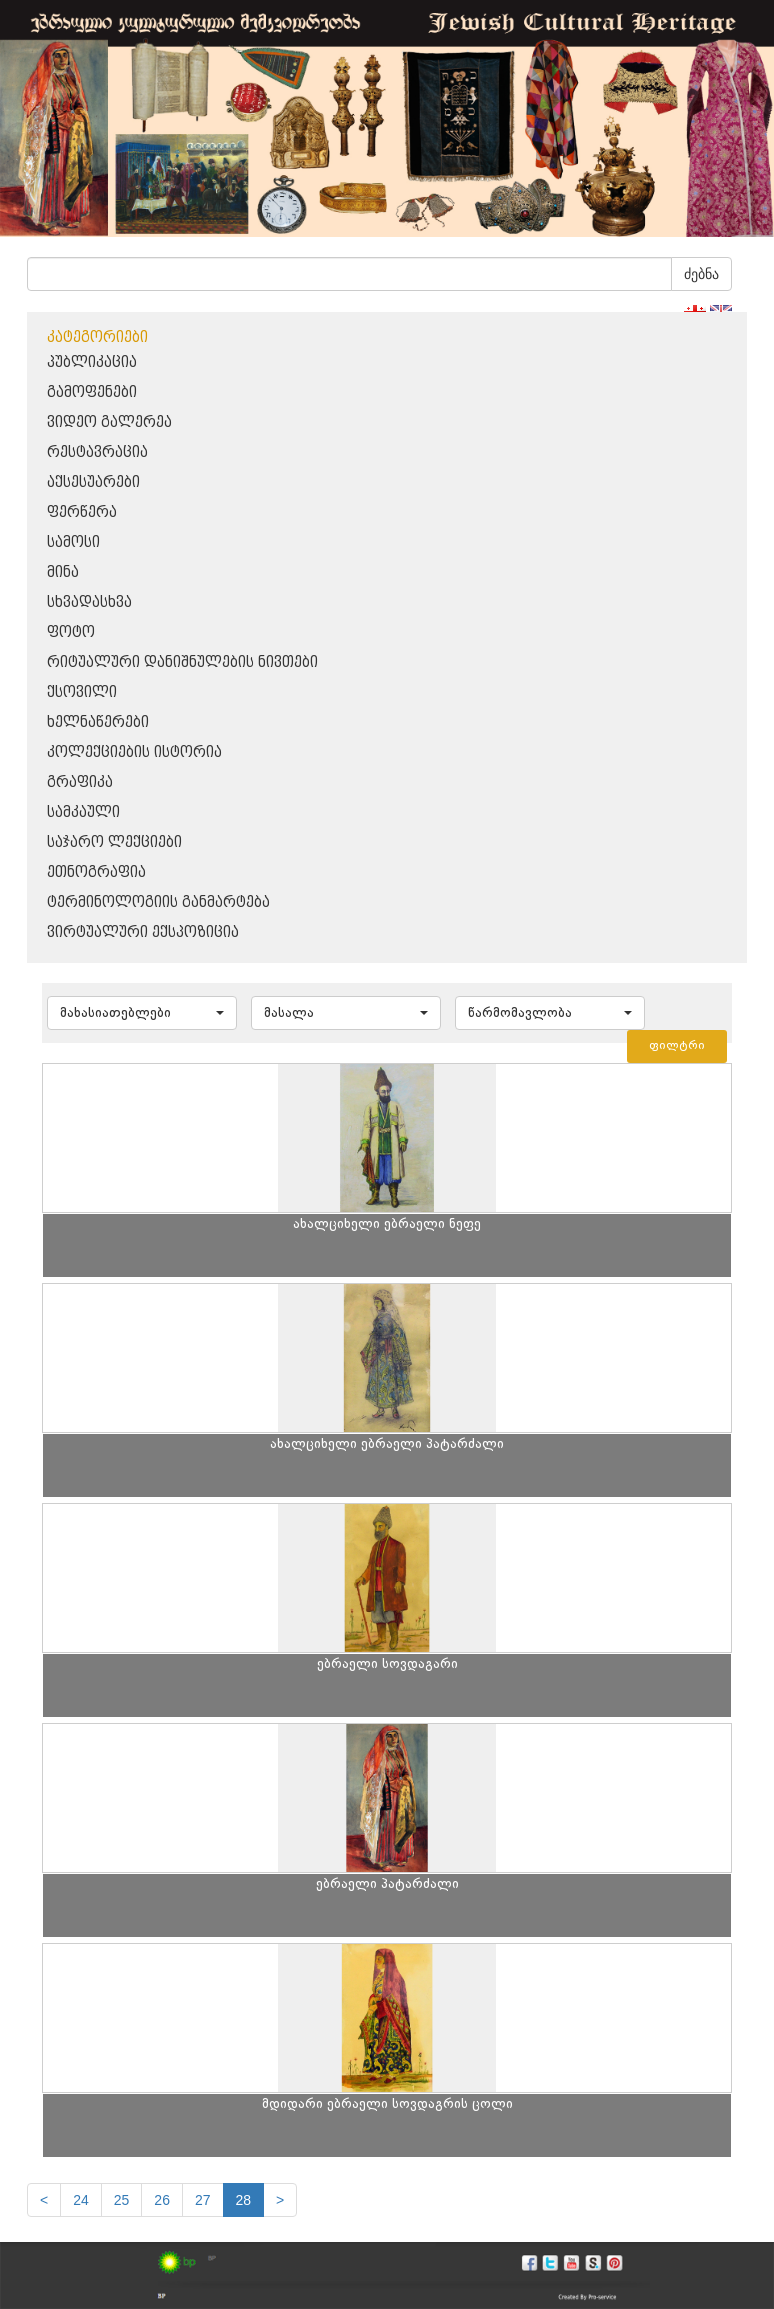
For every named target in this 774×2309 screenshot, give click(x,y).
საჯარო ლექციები (114, 842)
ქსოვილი (82, 692)
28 (244, 2200)
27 (203, 2200)
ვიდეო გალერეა (109, 422)
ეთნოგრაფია (96, 872)
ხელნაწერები (98, 722)
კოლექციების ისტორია (134, 752)
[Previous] (44, 2200)
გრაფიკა (80, 782)
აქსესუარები (93, 482)
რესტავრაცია (97, 452)
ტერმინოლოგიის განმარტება (158, 902)
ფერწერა (82, 512)
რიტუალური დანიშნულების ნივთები (182, 662)
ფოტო (71, 632)
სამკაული (83, 812)
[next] (280, 2200)
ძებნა (701, 274)
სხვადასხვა (89, 602)
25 (122, 2200)
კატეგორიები (97, 337)
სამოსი (73, 542)
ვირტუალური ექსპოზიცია (143, 932)
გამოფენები (92, 392)
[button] (142, 1013)
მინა (63, 572)
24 (81, 2200)
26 (162, 2200)
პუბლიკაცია (92, 362)
